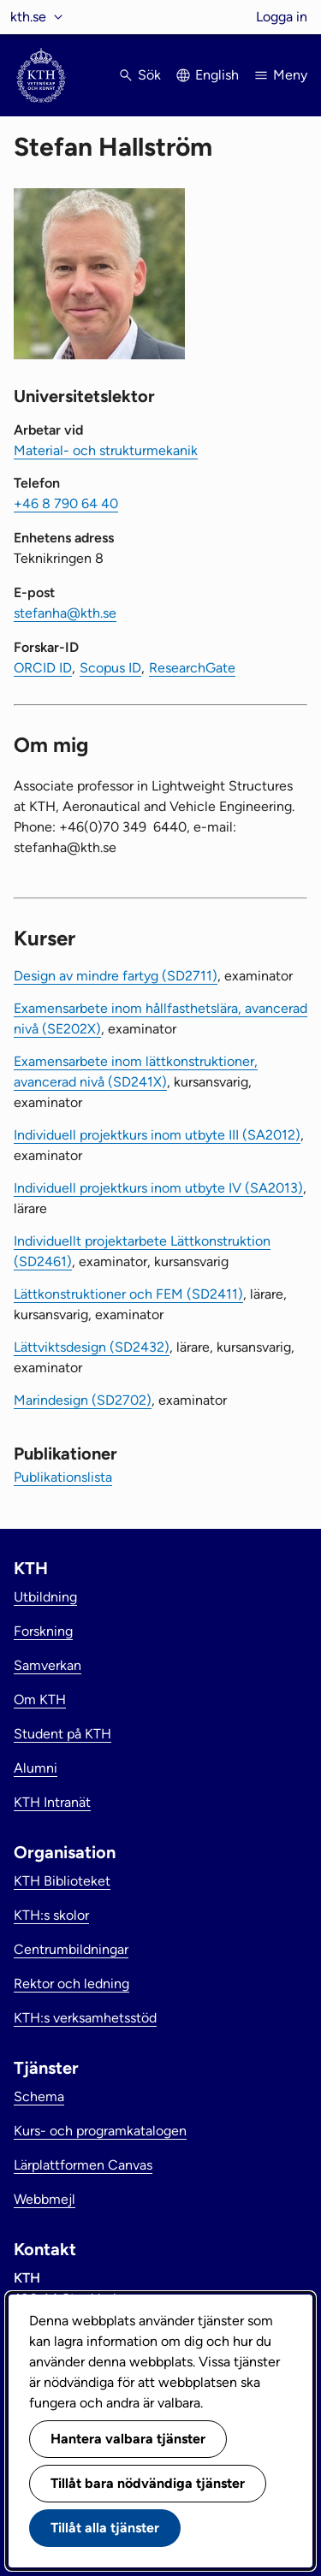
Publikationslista (63, 1477)
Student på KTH (62, 1734)
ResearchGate (192, 668)
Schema (39, 2096)
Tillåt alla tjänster (105, 2528)
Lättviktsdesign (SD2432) (91, 1347)
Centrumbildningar (71, 1949)
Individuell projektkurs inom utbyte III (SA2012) (157, 1135)
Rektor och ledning (71, 1983)
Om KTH (40, 1699)
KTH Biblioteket (62, 1881)
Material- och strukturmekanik (106, 450)
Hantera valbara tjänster (128, 2439)
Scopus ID (110, 668)
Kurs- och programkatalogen (100, 2131)
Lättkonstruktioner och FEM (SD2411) (128, 1294)
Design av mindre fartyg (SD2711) (115, 976)
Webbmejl (44, 2199)
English (217, 75)
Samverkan (47, 1665)
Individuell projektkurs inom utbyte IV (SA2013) (158, 1188)
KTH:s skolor (51, 1915)
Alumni (35, 1768)
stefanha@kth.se (65, 613)
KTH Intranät (52, 1802)
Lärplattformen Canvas (83, 2165)
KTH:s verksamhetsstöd (85, 2018)
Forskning (43, 1631)
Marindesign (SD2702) (83, 1400)
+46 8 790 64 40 (66, 503)
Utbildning (45, 1597)
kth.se (28, 17)
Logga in (281, 17)
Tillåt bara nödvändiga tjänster (148, 2483)
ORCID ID (43, 668)
